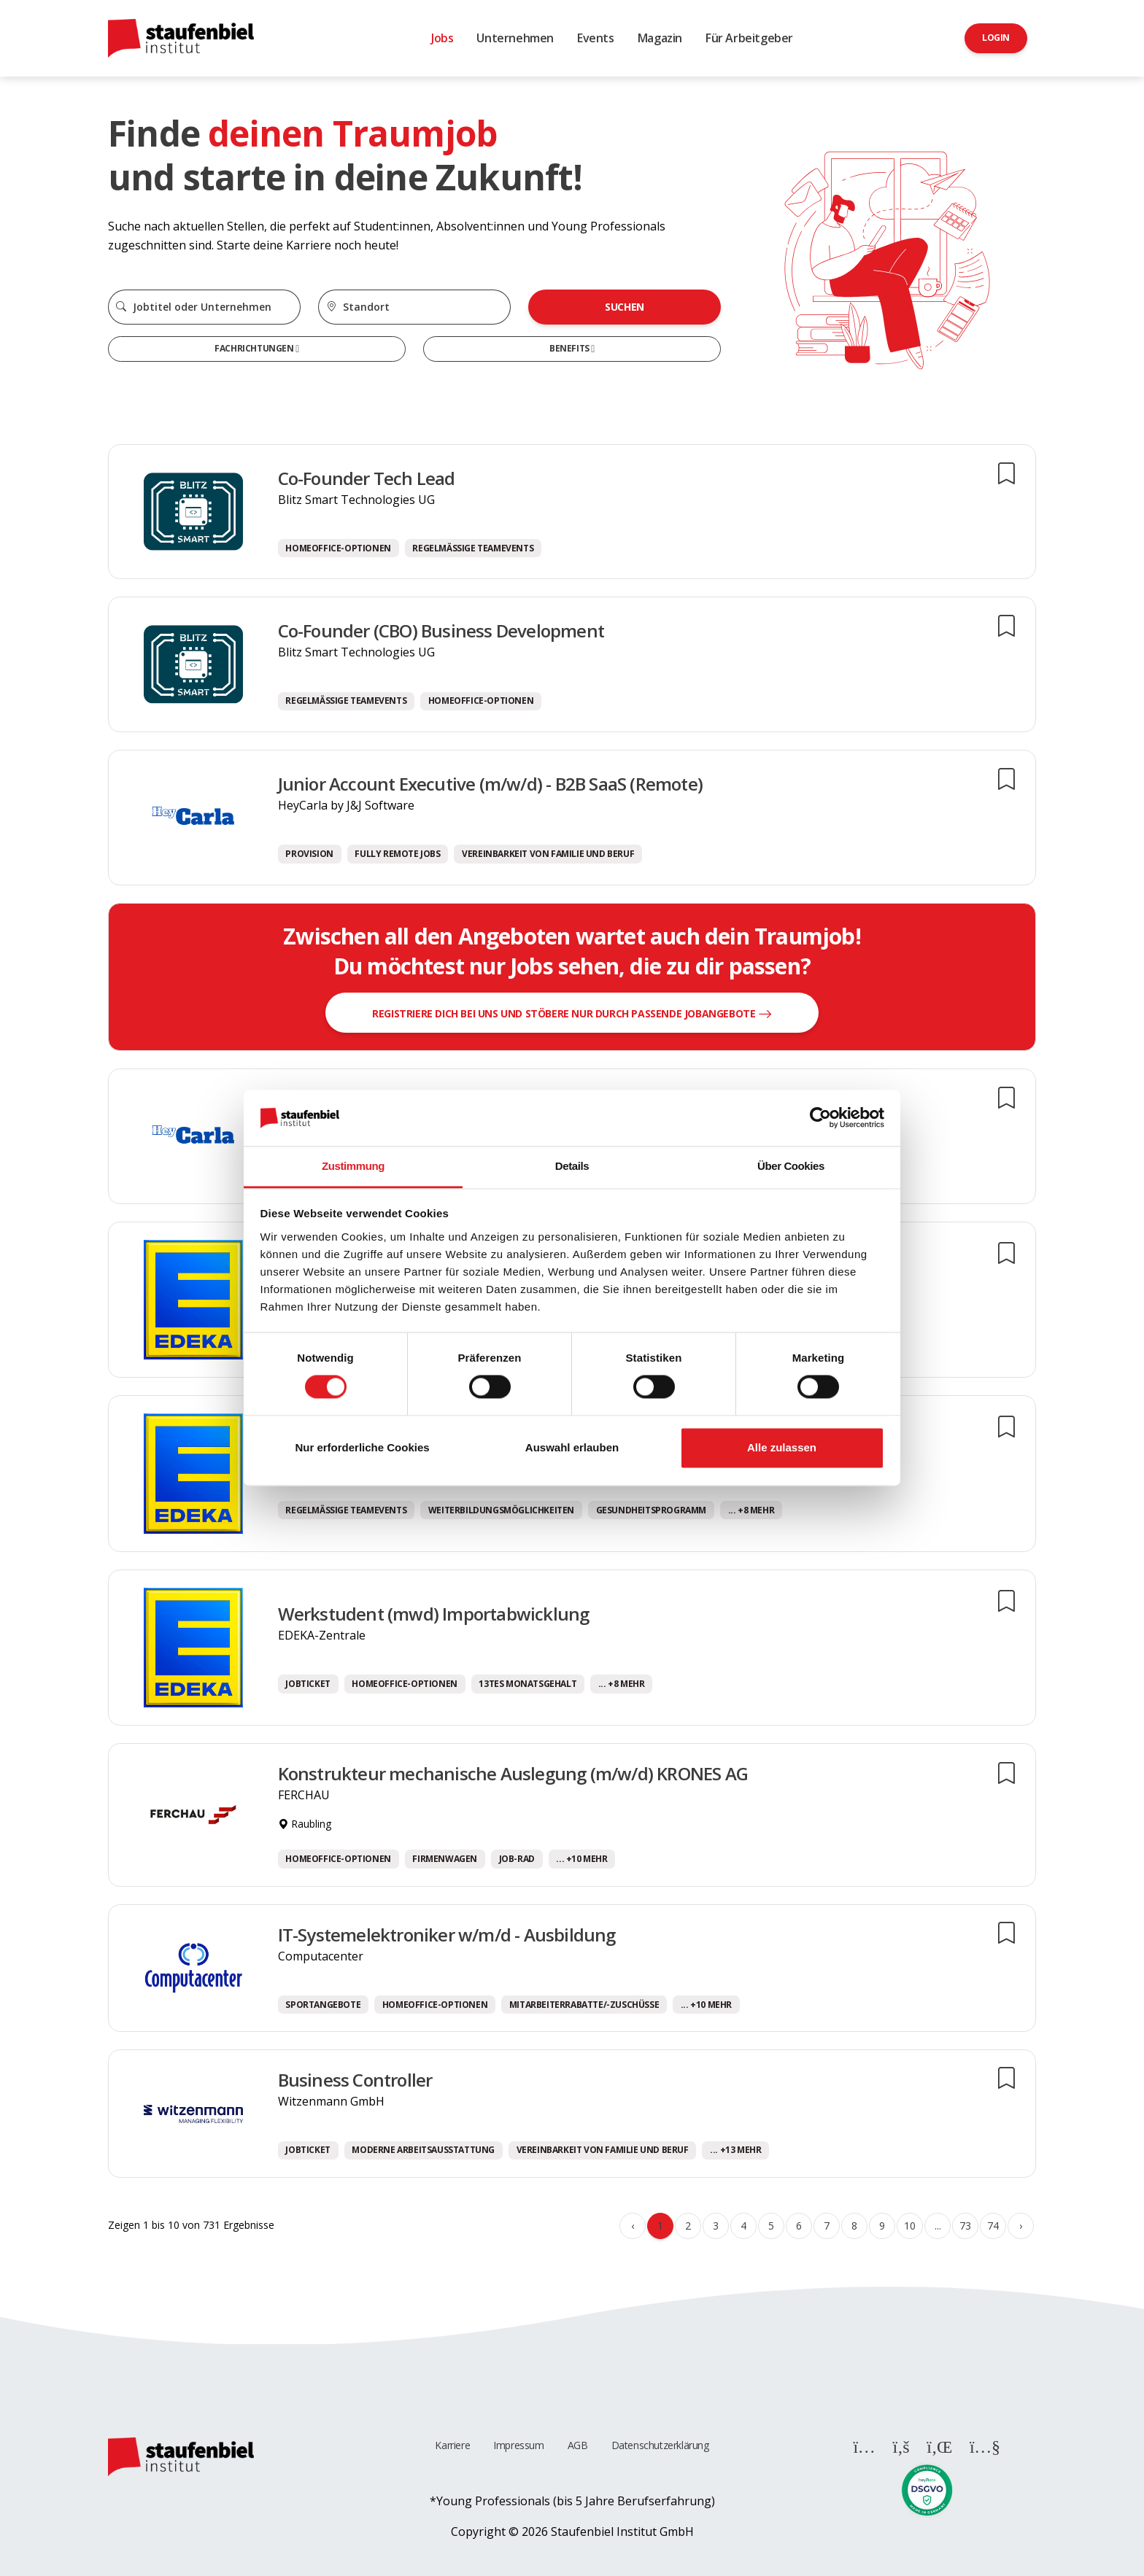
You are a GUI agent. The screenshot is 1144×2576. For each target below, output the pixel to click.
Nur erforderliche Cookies (362, 1447)
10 (909, 2225)
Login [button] (996, 37)
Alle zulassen (781, 1447)
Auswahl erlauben (572, 1447)
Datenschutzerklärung (660, 2445)
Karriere (452, 2445)
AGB (578, 2445)
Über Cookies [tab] (790, 1166)
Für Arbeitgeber (749, 38)
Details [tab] (572, 1166)
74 (992, 2225)
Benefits (570, 348)
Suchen (624, 307)
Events (595, 38)
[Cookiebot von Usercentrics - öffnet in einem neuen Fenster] (820, 1118)
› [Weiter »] (1020, 2225)
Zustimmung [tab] (353, 1166)
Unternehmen (515, 38)
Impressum (518, 2445)
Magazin (660, 38)
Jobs (442, 38)
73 (964, 2225)
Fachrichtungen (254, 348)
